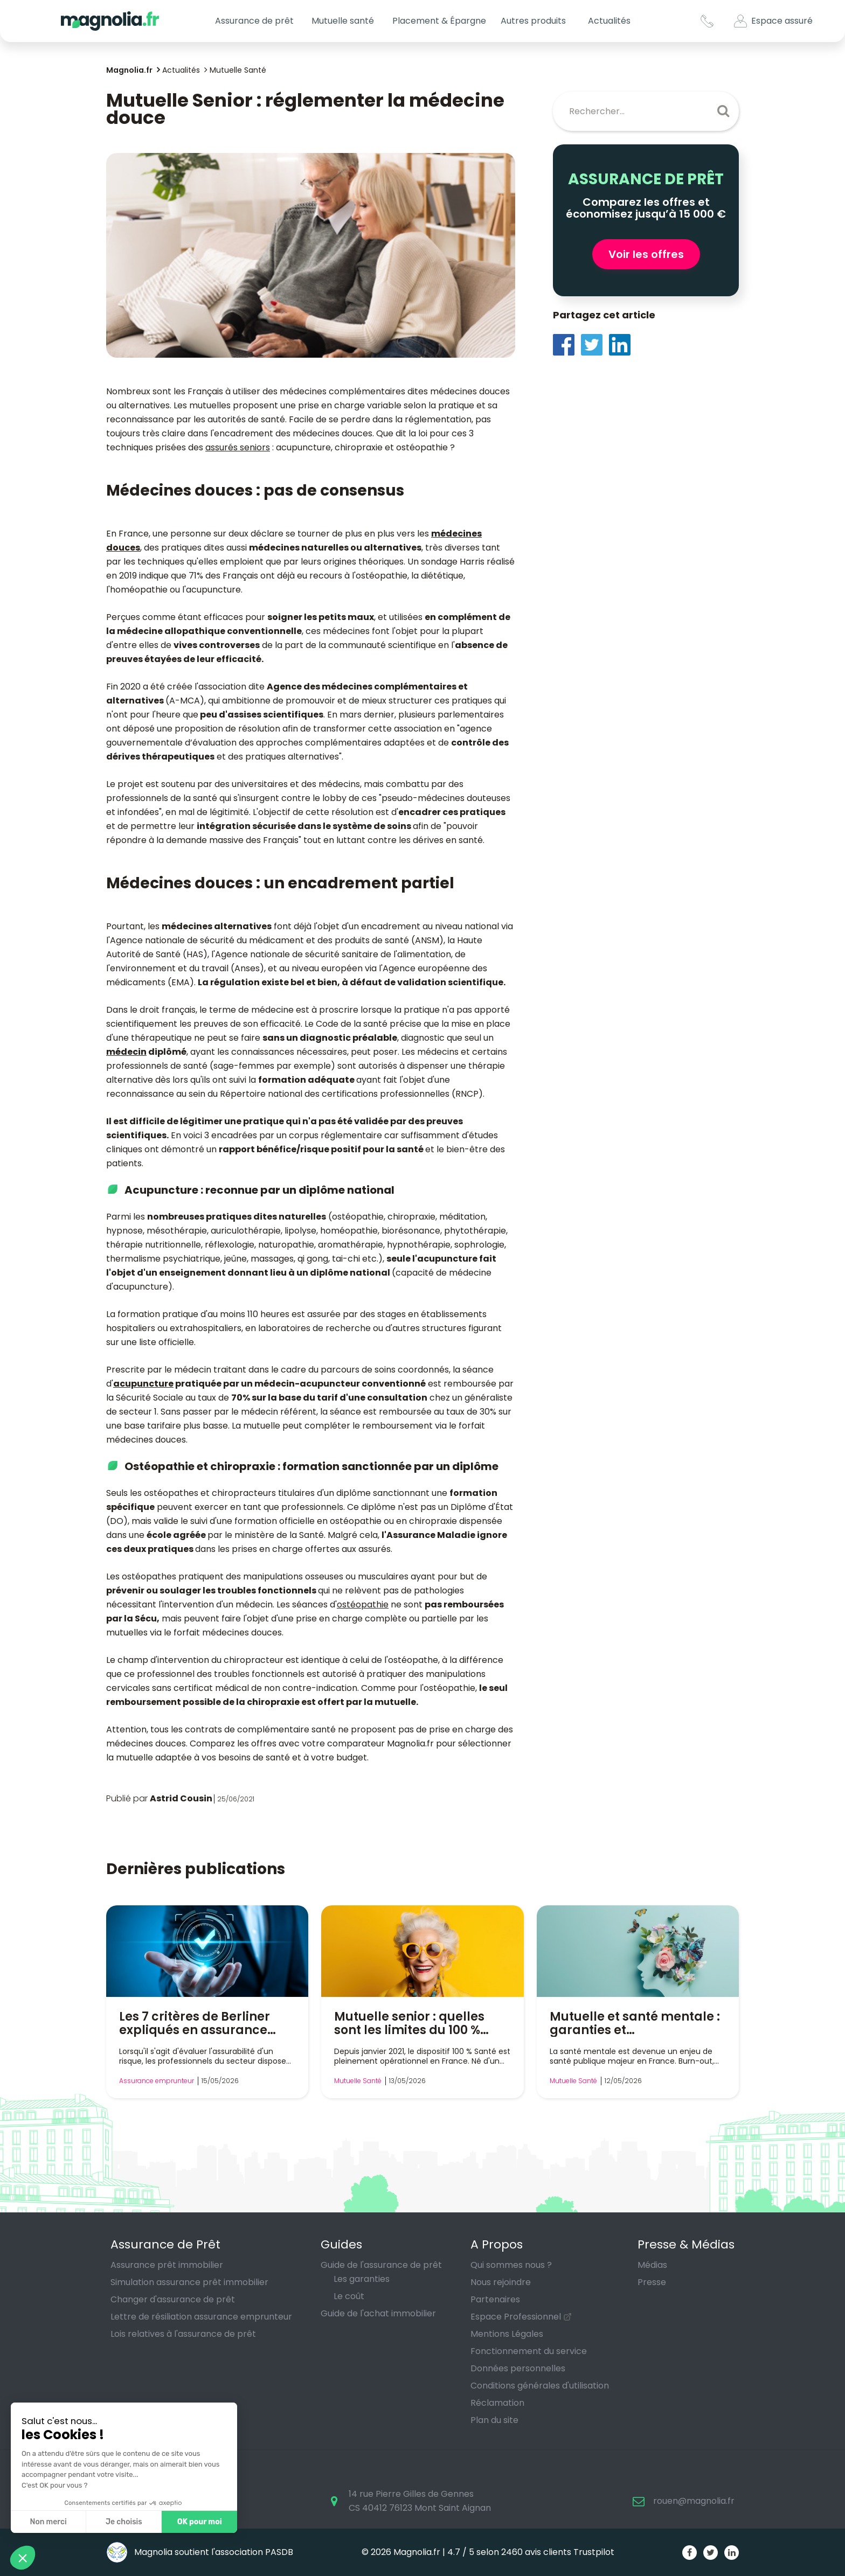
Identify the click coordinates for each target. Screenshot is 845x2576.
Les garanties (362, 2279)
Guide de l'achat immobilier (378, 2313)
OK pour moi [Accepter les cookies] (199, 2521)
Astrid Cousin (181, 1798)
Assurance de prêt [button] (254, 21)
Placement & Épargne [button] (439, 21)
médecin (126, 1052)
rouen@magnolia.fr (694, 2501)
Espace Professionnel (515, 2316)
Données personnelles (517, 2368)
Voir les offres (646, 254)
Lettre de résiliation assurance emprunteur (201, 2316)
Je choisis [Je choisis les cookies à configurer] (123, 2521)
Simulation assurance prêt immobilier (189, 2282)
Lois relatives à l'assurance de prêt (183, 2334)
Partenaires (495, 2299)
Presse (652, 2282)
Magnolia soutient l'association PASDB (199, 2552)
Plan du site (494, 2420)
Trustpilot (593, 2552)
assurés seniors (237, 447)
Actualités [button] (609, 21)
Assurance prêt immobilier (166, 2265)
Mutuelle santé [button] (342, 21)
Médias (652, 2265)
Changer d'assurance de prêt (172, 2299)
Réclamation (497, 2403)
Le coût (349, 2296)
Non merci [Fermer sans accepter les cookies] (48, 2521)
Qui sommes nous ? (511, 2265)
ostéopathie (363, 1604)
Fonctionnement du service (528, 2351)
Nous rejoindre (500, 2282)
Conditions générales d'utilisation (539, 2385)
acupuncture (143, 1383)
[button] (23, 2558)
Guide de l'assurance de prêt (381, 2265)
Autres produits (533, 21)
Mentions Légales (506, 2334)
